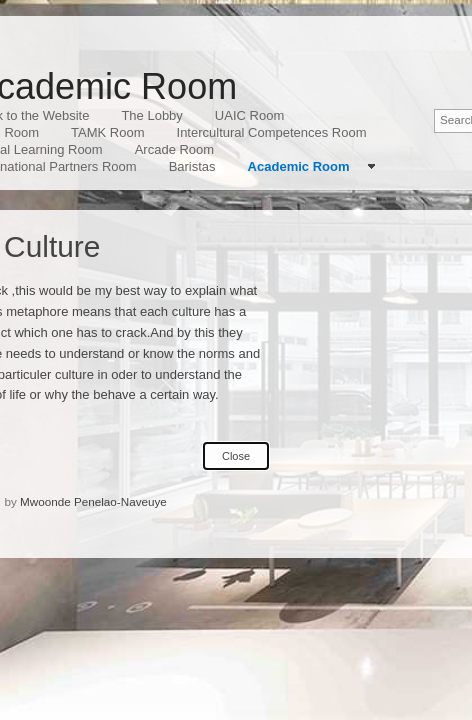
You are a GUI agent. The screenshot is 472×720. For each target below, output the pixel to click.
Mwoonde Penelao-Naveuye (93, 501)
